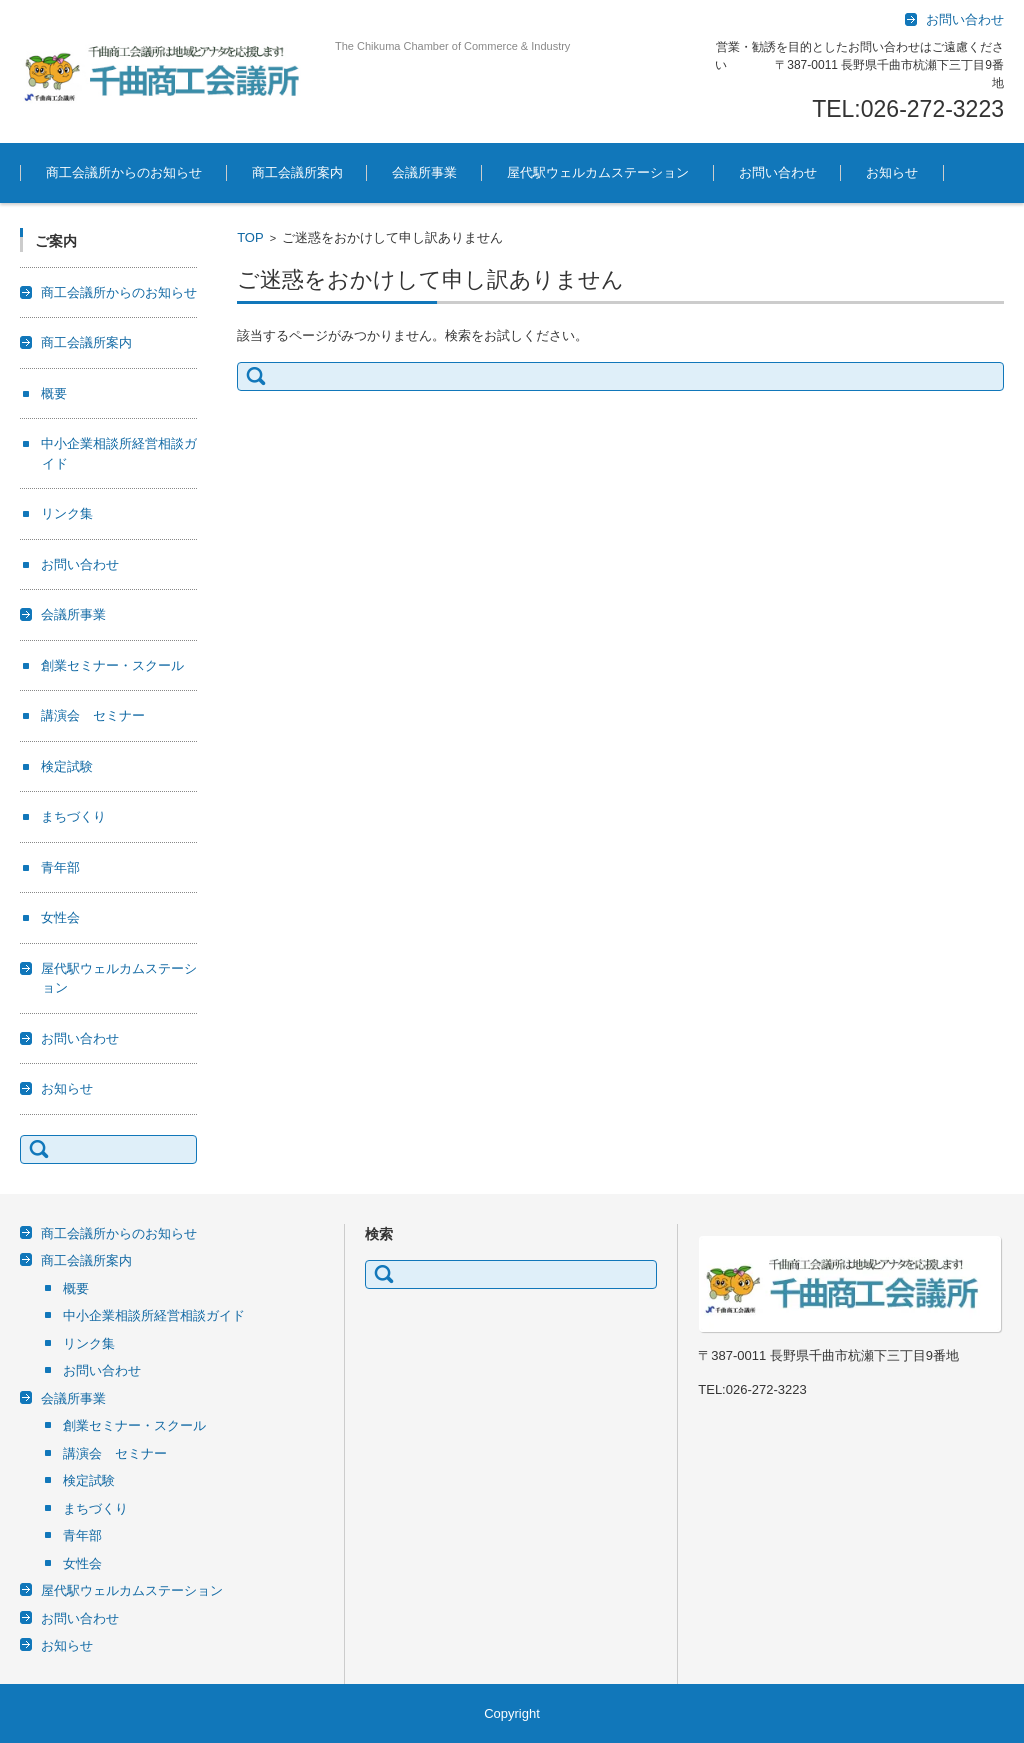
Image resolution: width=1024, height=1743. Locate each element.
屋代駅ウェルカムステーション (598, 172)
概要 (54, 393)
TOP (250, 237)
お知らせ (892, 172)
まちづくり (73, 816)
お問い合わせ (778, 172)
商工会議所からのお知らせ (124, 172)
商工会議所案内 (297, 172)
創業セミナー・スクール (112, 665)
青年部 (60, 867)
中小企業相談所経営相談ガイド (154, 1315)
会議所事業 (424, 172)
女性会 (60, 917)
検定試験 (67, 766)
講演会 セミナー (93, 715)
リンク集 (67, 513)
